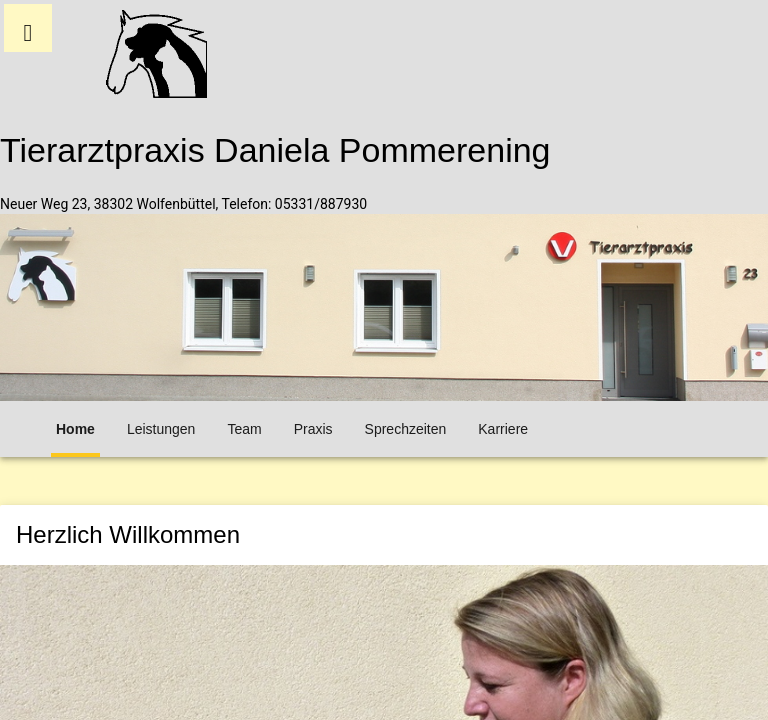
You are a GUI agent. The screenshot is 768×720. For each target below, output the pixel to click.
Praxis (313, 429)
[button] (28, 28)
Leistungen (161, 429)
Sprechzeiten (406, 429)
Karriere (503, 429)
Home (75, 429)
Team (244, 429)
